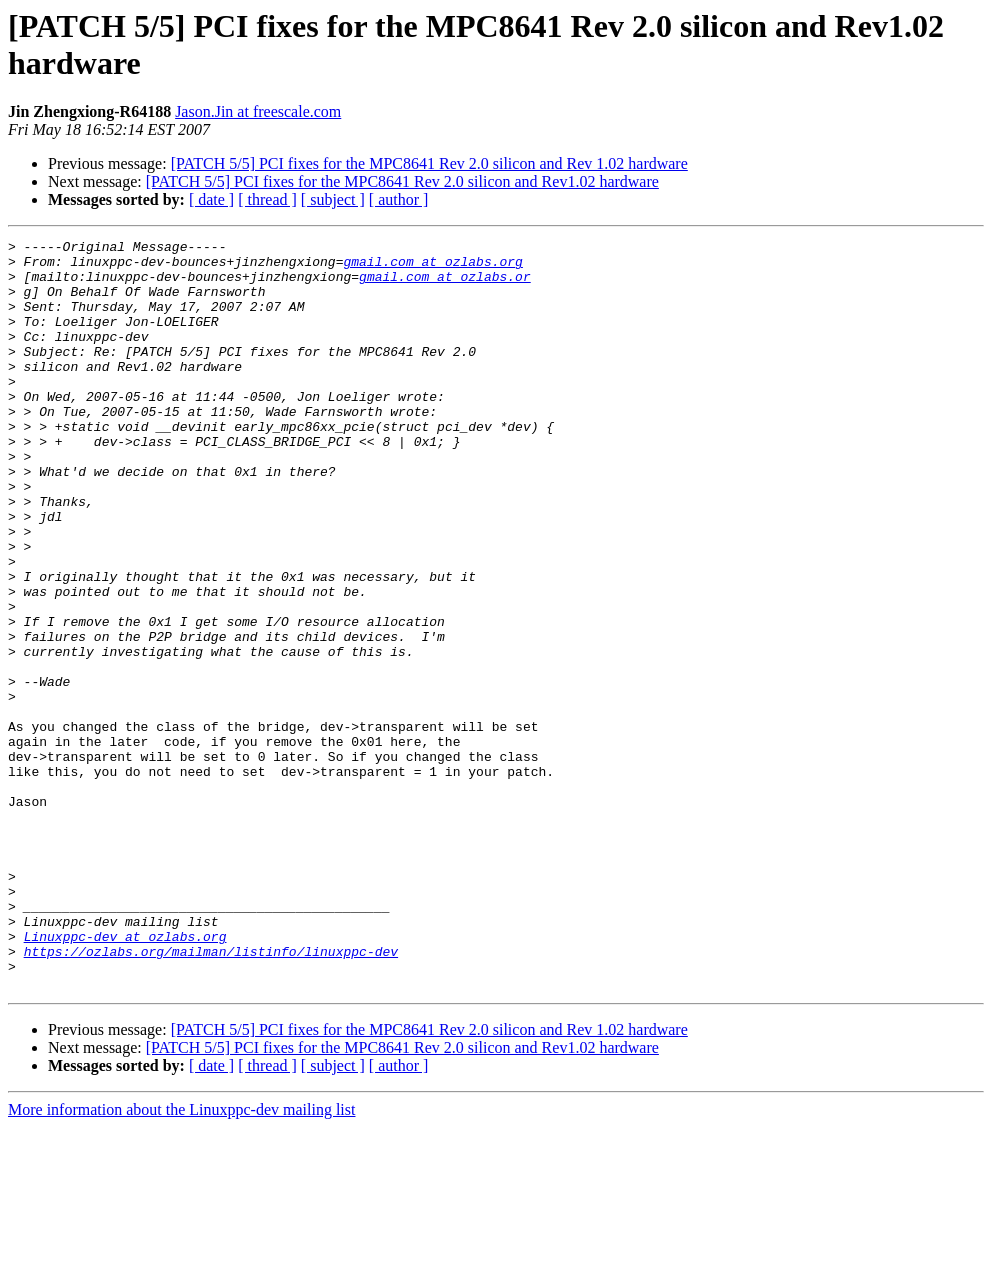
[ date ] (211, 199)
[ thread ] (267, 199)
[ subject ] (333, 199)
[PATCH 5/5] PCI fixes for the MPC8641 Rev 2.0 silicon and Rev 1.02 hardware (429, 163)
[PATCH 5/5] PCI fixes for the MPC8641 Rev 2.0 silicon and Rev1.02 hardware (402, 181)
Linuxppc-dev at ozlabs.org (125, 1077)
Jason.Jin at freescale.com (258, 111)
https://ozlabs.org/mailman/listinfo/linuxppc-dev (211, 1095)
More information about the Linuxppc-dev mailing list (181, 1259)
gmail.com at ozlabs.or (445, 285)
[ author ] (399, 199)
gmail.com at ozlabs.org (432, 267)
